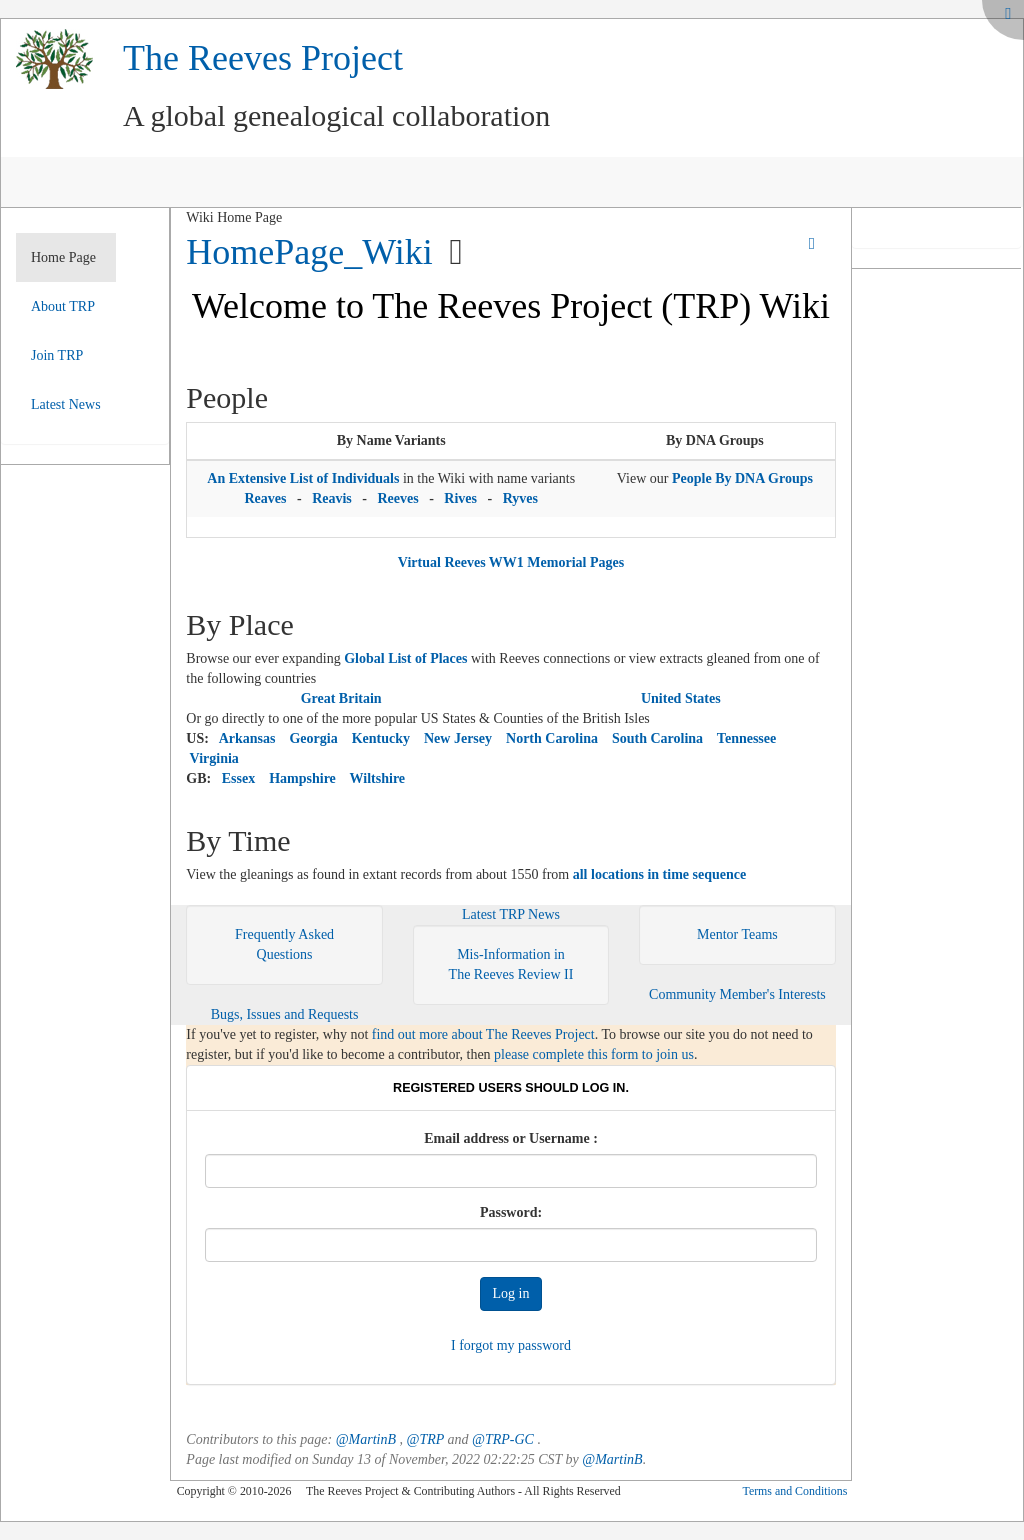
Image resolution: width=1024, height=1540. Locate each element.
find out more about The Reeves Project (483, 1034)
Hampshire (302, 778)
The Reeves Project (263, 58)
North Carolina (552, 738)
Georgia (313, 738)
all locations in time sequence (659, 874)
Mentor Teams (737, 934)
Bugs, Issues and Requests (285, 1014)
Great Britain (341, 698)
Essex (238, 778)
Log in (511, 1293)
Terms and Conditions (794, 1491)
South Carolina (657, 738)
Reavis (332, 498)
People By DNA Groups (742, 478)
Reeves (397, 498)
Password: (511, 1212)
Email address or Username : (511, 1138)
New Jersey (458, 738)
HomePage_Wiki (309, 252)
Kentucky (381, 738)
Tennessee (746, 738)
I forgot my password (511, 1345)
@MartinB (366, 1439)
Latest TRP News (511, 914)
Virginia (214, 758)
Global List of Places (405, 658)
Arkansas (247, 738)
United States (681, 698)
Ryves (520, 498)
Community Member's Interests (737, 994)
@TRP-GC (503, 1439)
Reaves (265, 498)
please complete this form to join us (594, 1054)
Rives (460, 498)
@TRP (426, 1439)
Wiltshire (378, 778)
